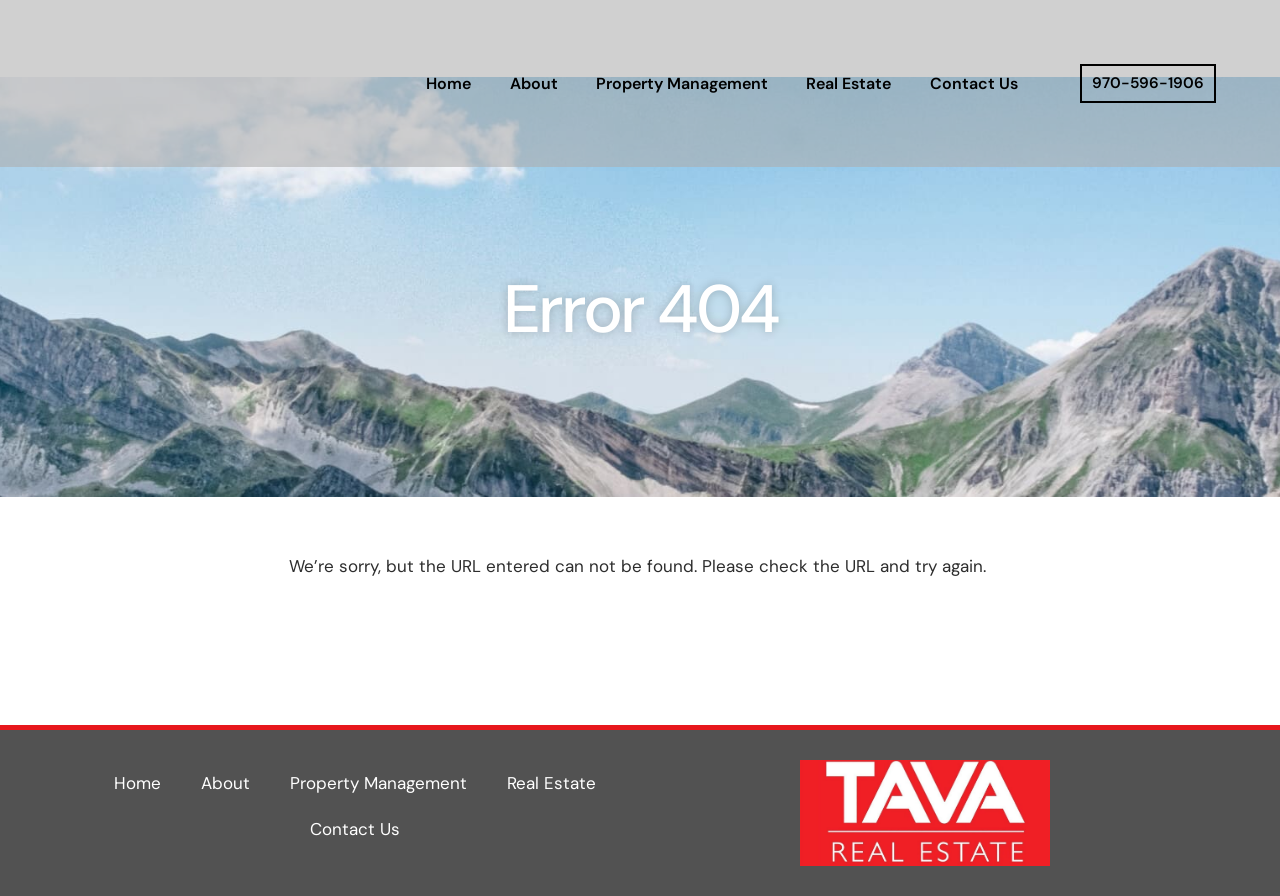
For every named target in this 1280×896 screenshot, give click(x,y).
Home (448, 83)
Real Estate (848, 83)
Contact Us (974, 83)
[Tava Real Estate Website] (214, 83)
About (534, 83)
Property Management (682, 83)
